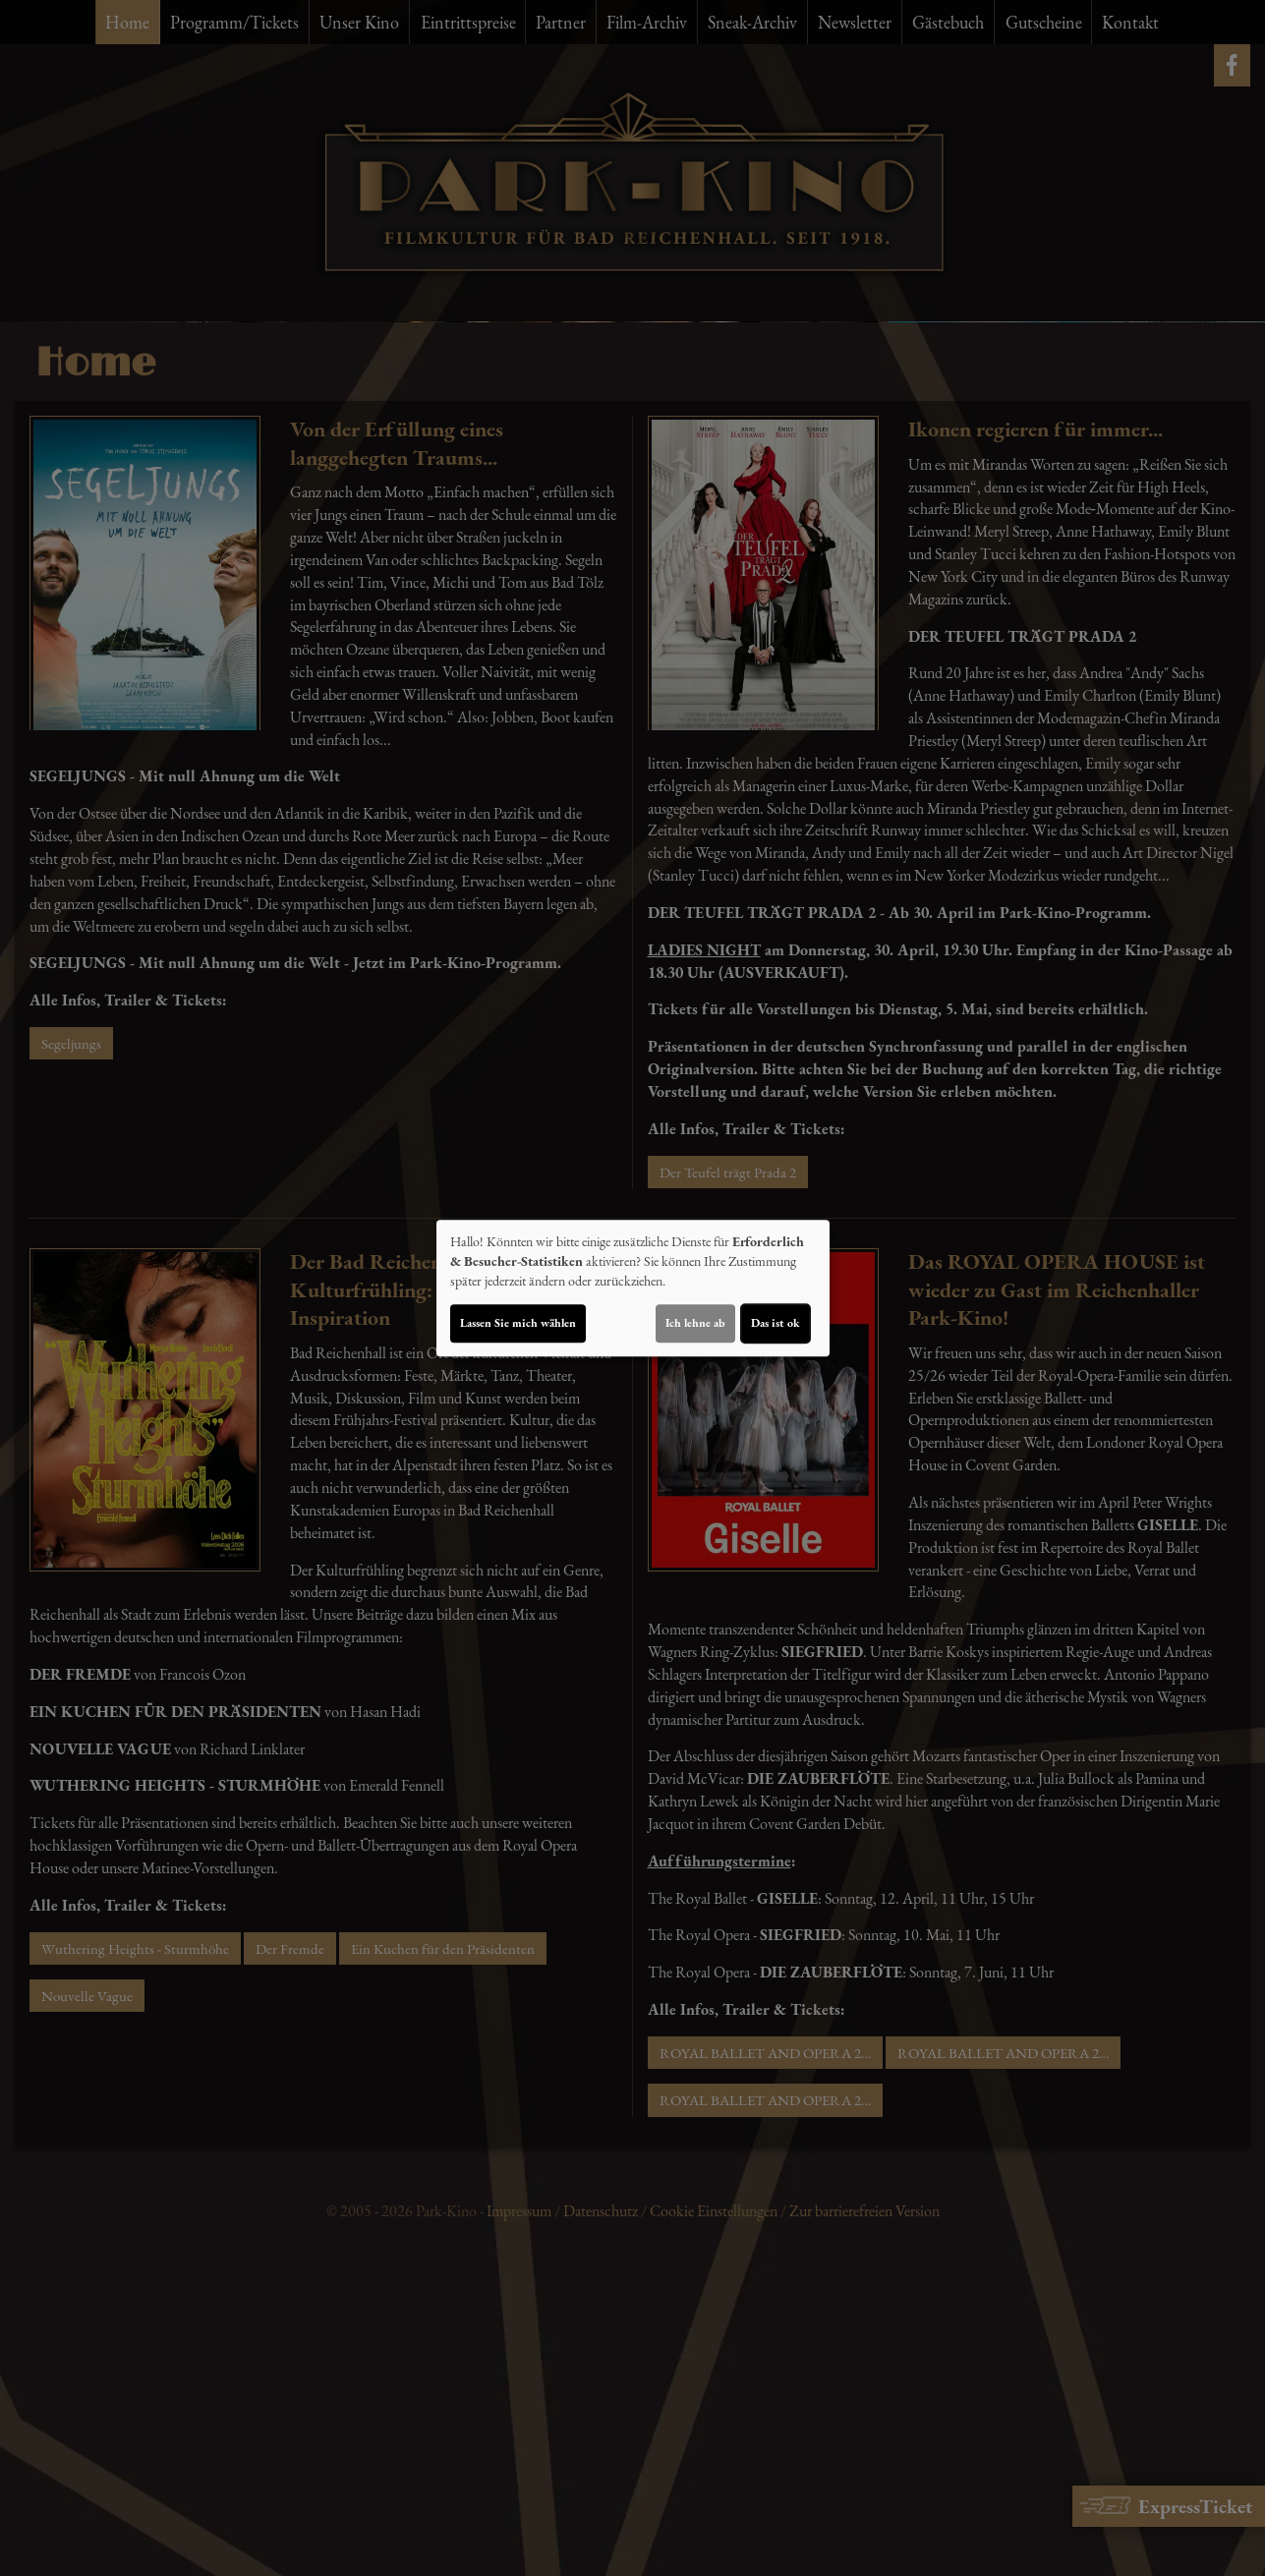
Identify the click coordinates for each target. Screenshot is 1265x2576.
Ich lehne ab (695, 1323)
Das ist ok (775, 1323)
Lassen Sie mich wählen (518, 1323)
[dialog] (633, 1288)
